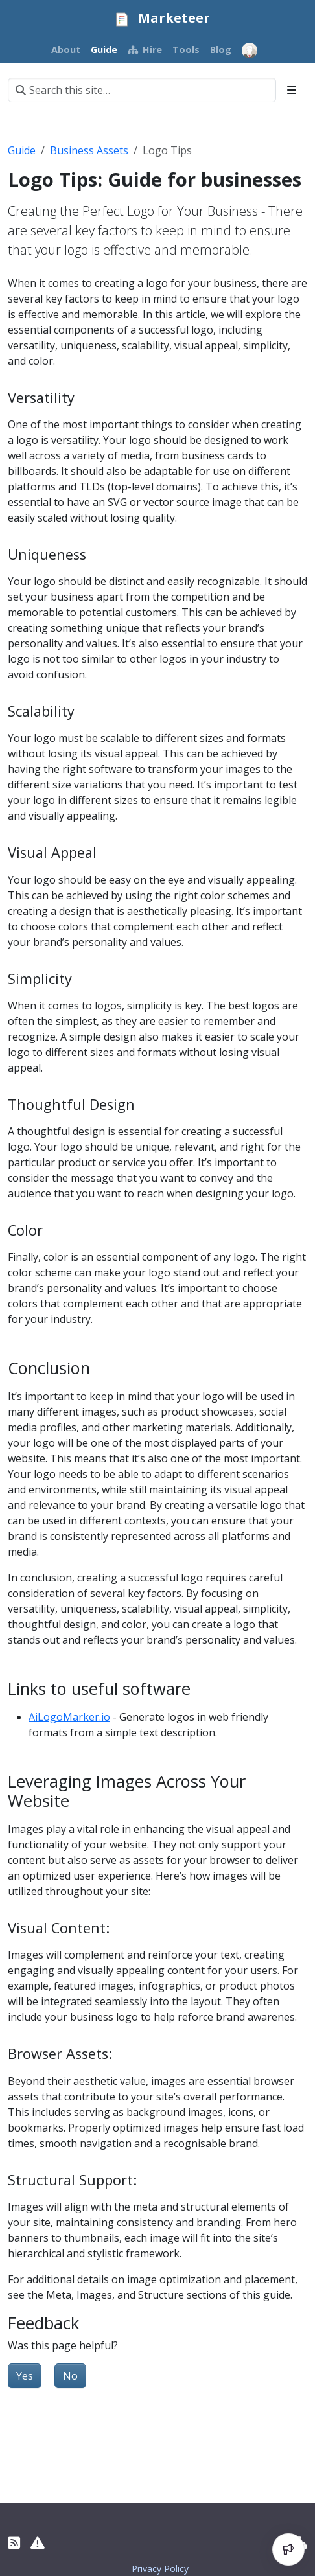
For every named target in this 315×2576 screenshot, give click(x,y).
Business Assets (89, 150)
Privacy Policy (160, 2568)
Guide (22, 150)
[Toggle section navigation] (291, 90)
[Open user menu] (249, 50)
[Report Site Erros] (37, 2542)
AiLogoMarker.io (69, 1717)
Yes (24, 2376)
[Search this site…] (142, 90)
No (70, 2376)
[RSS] (14, 2542)
